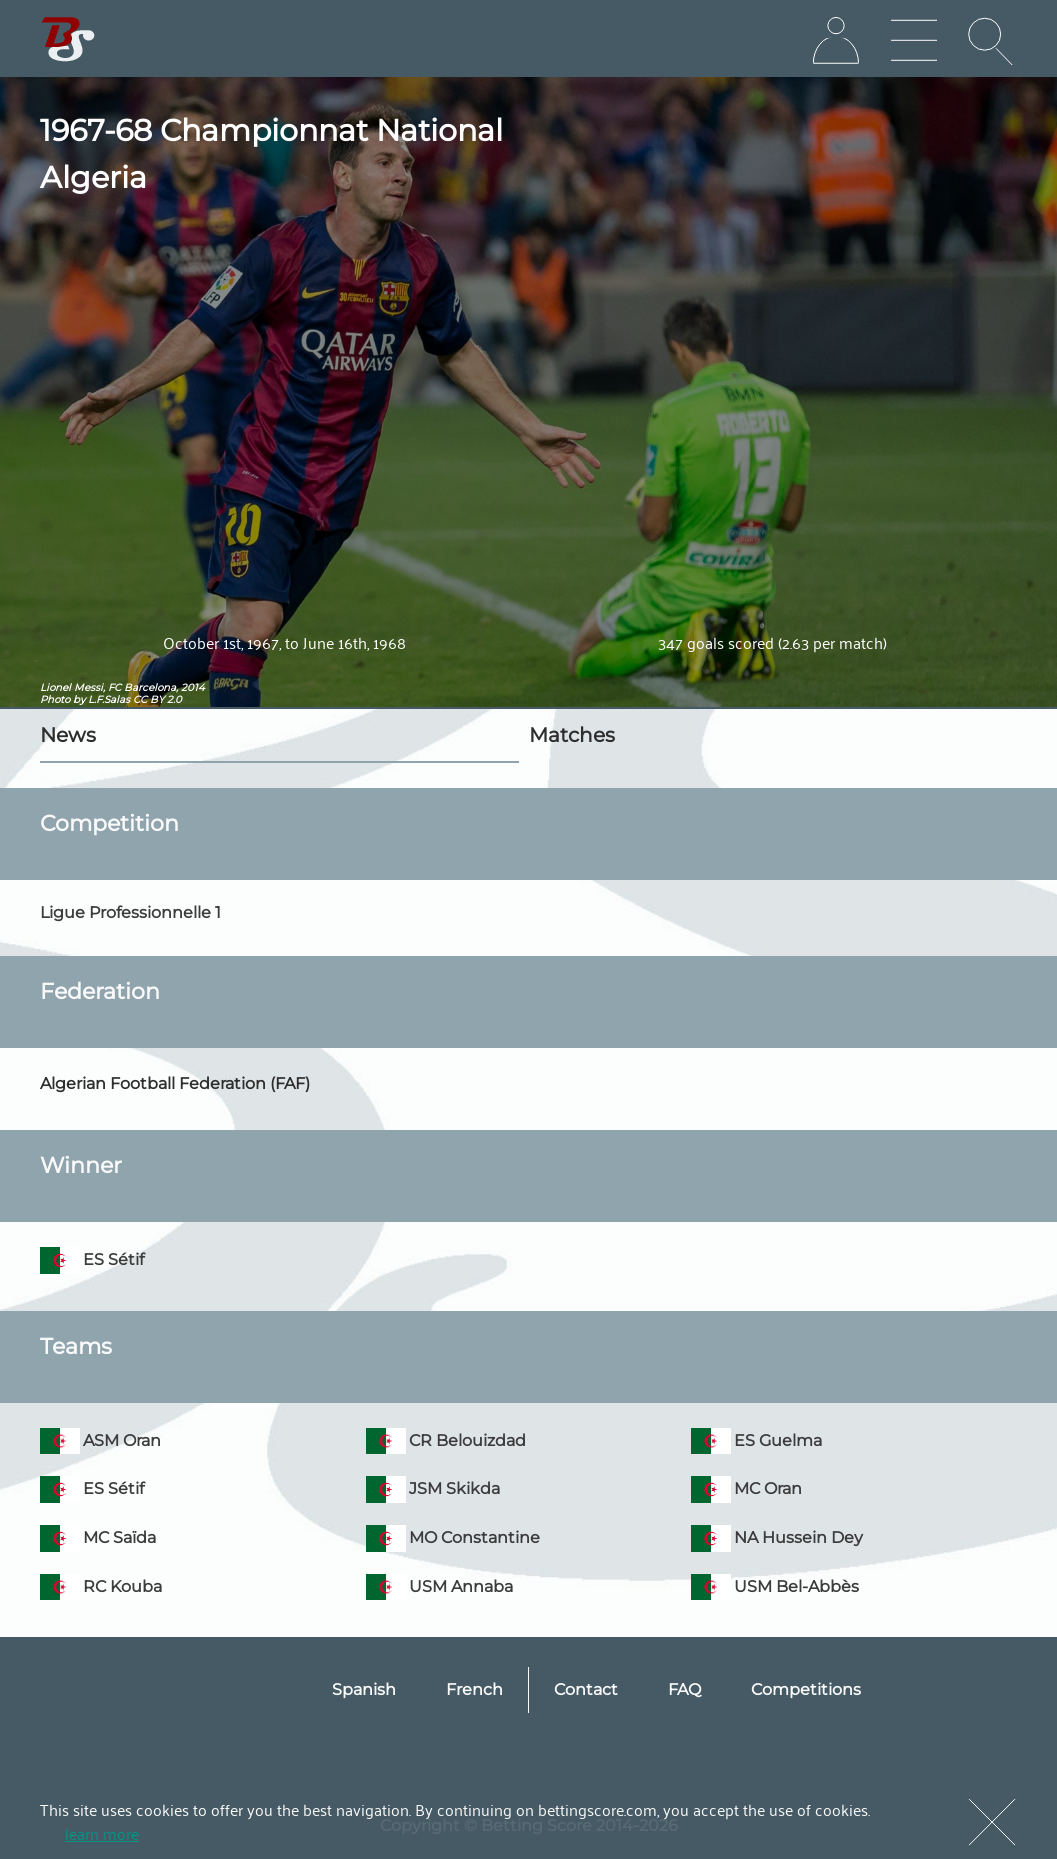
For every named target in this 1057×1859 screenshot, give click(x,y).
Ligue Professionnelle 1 (130, 912)
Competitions (806, 1689)
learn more (102, 1833)
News (68, 735)
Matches (572, 735)
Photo (55, 699)
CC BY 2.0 (157, 699)
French (474, 1689)
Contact (586, 1689)
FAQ (684, 1689)
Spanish (364, 1689)
